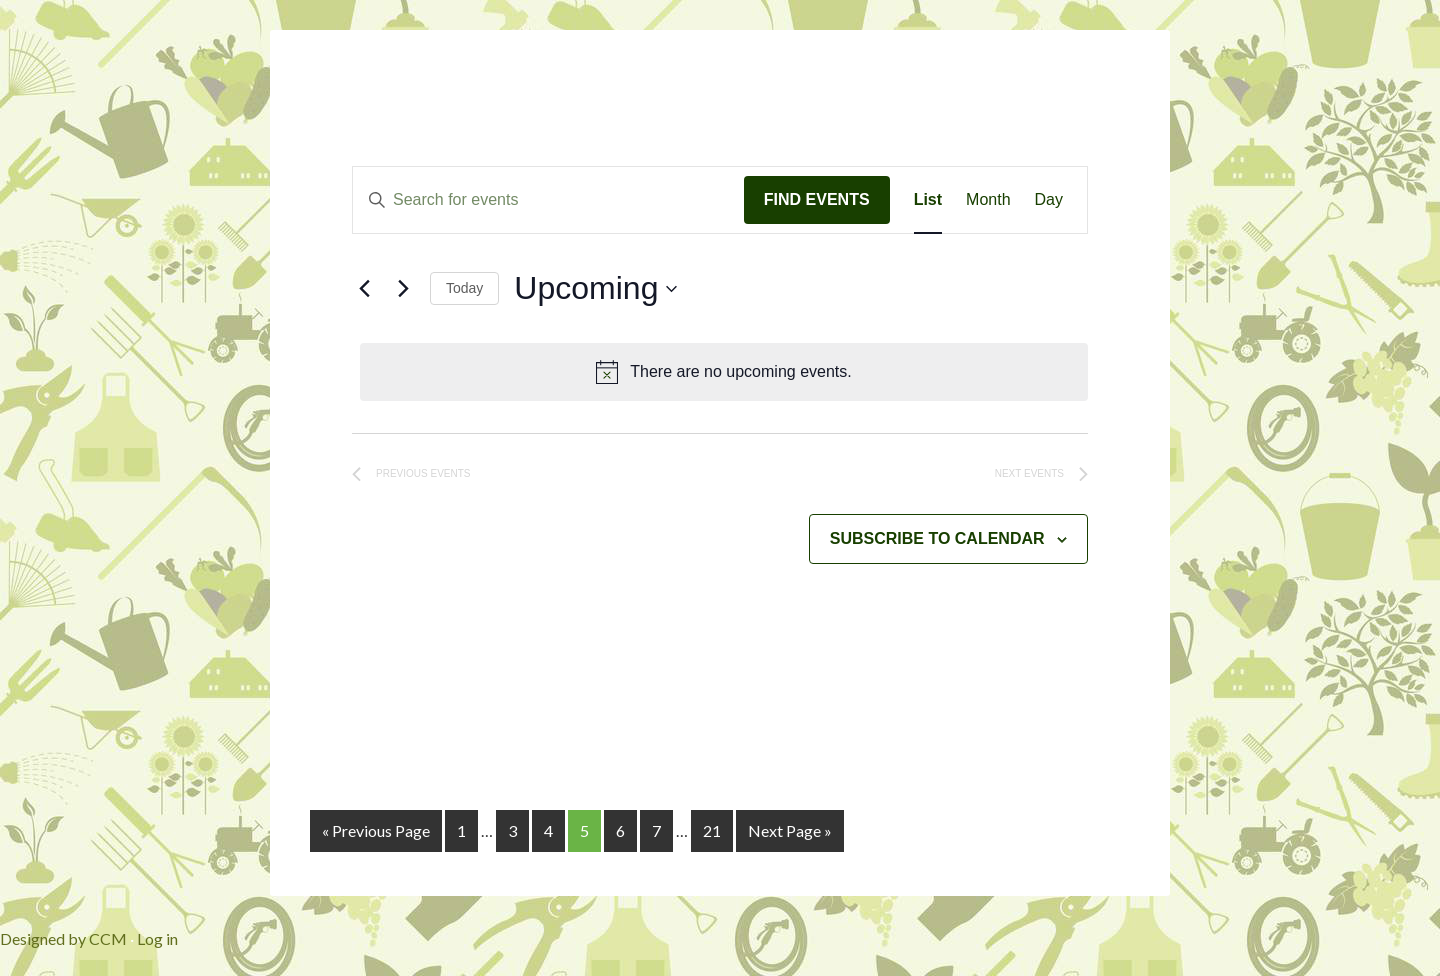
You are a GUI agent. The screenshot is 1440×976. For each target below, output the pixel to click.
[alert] (724, 372)
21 (712, 830)
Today (464, 288)
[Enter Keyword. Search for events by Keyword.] (548, 200)
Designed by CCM (63, 938)
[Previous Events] (364, 289)
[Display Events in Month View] (988, 200)
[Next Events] (403, 289)
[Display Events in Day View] (1049, 200)
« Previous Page (376, 830)
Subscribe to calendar (937, 538)
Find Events (817, 199)
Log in (157, 938)
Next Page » (790, 830)
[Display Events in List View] (928, 200)
